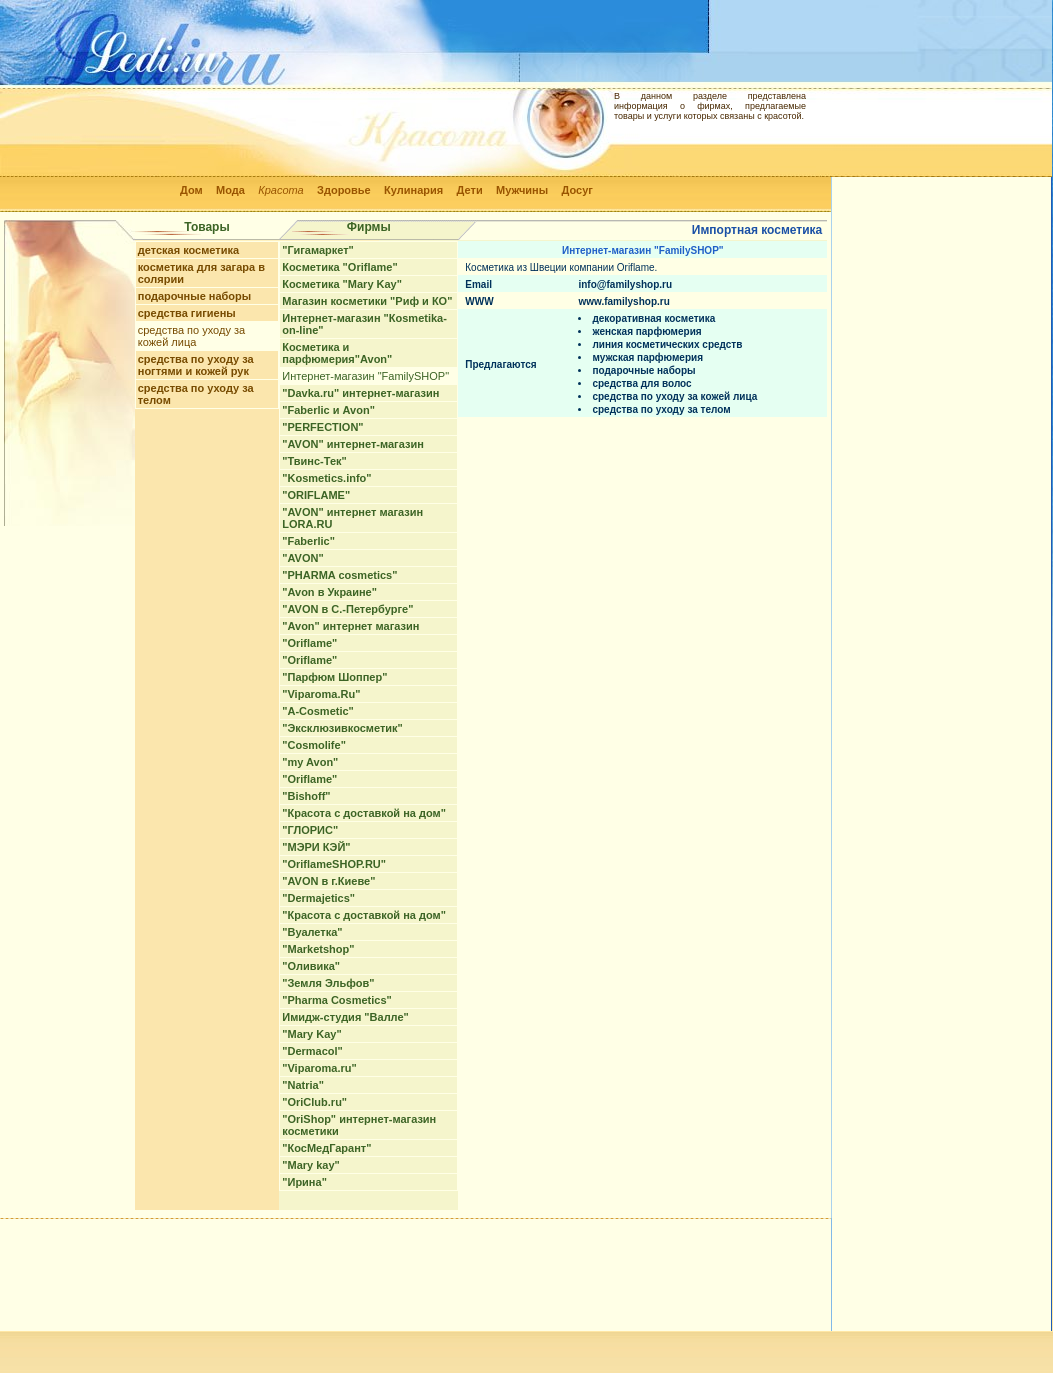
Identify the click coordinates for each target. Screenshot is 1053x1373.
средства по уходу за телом (661, 409)
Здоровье (344, 190)
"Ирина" (304, 1182)
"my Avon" (310, 762)
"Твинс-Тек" (314, 461)
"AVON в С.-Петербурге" (347, 609)
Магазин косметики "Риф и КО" (367, 301)
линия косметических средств (667, 344)
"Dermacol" (312, 1051)
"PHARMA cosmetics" (339, 575)
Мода (230, 190)
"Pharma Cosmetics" (336, 1000)
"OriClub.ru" (314, 1102)
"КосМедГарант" (326, 1148)
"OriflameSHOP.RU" (334, 864)
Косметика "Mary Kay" (342, 284)
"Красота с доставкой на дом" (364, 813)
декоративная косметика (653, 318)
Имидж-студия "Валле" (345, 1017)
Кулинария (413, 190)
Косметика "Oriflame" (339, 267)
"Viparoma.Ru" (321, 694)
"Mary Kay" (311, 1034)
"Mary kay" (311, 1165)
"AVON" (302, 558)
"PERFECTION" (322, 427)
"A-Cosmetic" (318, 711)
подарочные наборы (194, 296)
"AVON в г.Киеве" (328, 881)
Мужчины (522, 190)
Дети (470, 190)
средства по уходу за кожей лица (191, 336)
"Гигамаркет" (318, 250)
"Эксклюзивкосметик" (342, 728)
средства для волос (641, 383)
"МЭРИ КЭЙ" (316, 847)
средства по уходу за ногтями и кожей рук (196, 365)
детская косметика (188, 250)
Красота (281, 190)
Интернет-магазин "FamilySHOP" (365, 376)
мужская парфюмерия (647, 357)
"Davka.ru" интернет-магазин (360, 393)
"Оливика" (311, 966)
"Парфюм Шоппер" (334, 677)
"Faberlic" (308, 541)
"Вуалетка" (312, 932)
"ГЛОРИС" (310, 830)
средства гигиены (187, 313)
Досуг (576, 190)
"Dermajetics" (318, 898)
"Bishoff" (306, 796)
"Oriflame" (309, 643)
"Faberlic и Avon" (328, 410)
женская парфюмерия (646, 331)
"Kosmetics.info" (326, 478)
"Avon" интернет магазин (350, 626)
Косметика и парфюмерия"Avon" (337, 353)
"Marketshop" (318, 949)
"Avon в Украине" (329, 592)
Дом (191, 190)
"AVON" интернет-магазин (353, 444)
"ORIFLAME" (316, 495)
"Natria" (303, 1085)
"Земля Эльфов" (328, 983)
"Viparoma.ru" (319, 1068)
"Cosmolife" (314, 745)
